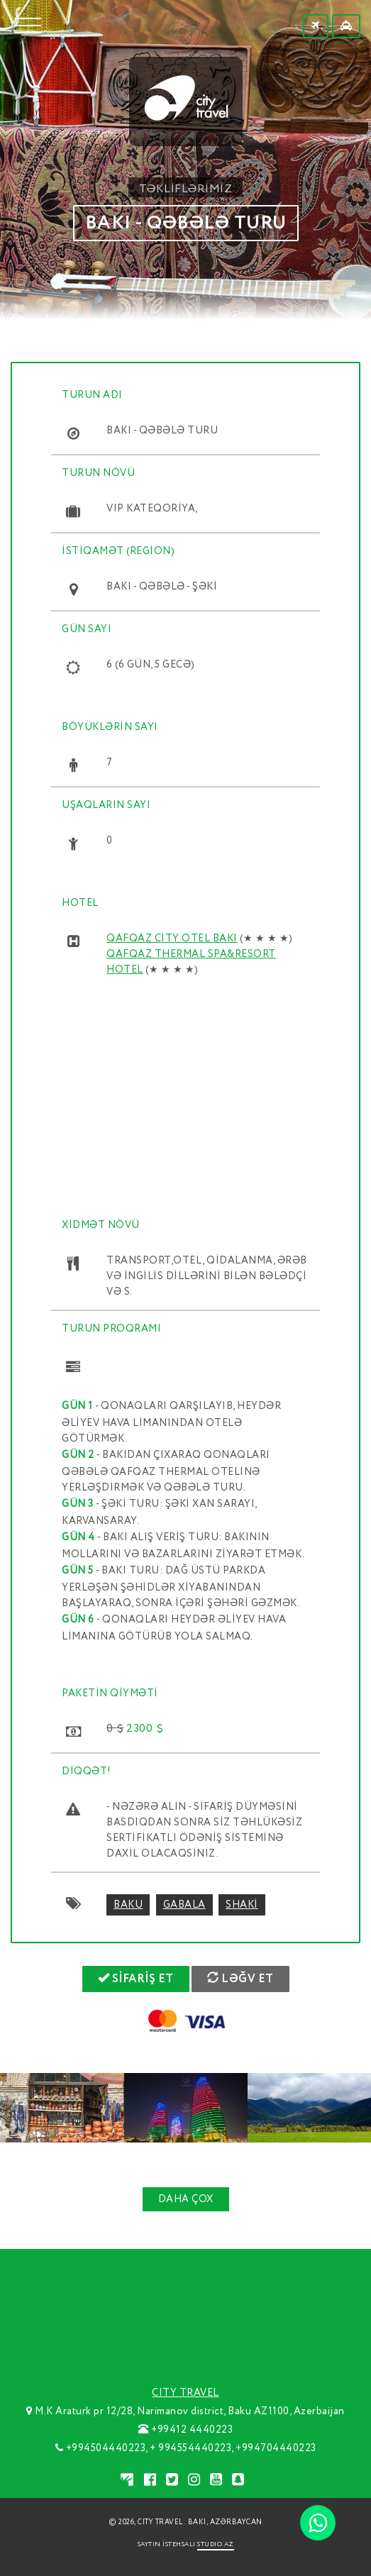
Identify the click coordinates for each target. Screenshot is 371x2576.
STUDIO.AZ (215, 2544)
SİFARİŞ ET (136, 1979)
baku (128, 1905)
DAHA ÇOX (186, 2199)
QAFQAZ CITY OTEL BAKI (172, 939)
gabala (184, 1905)
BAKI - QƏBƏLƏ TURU (186, 223)
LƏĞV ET (240, 1979)
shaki (242, 1905)
